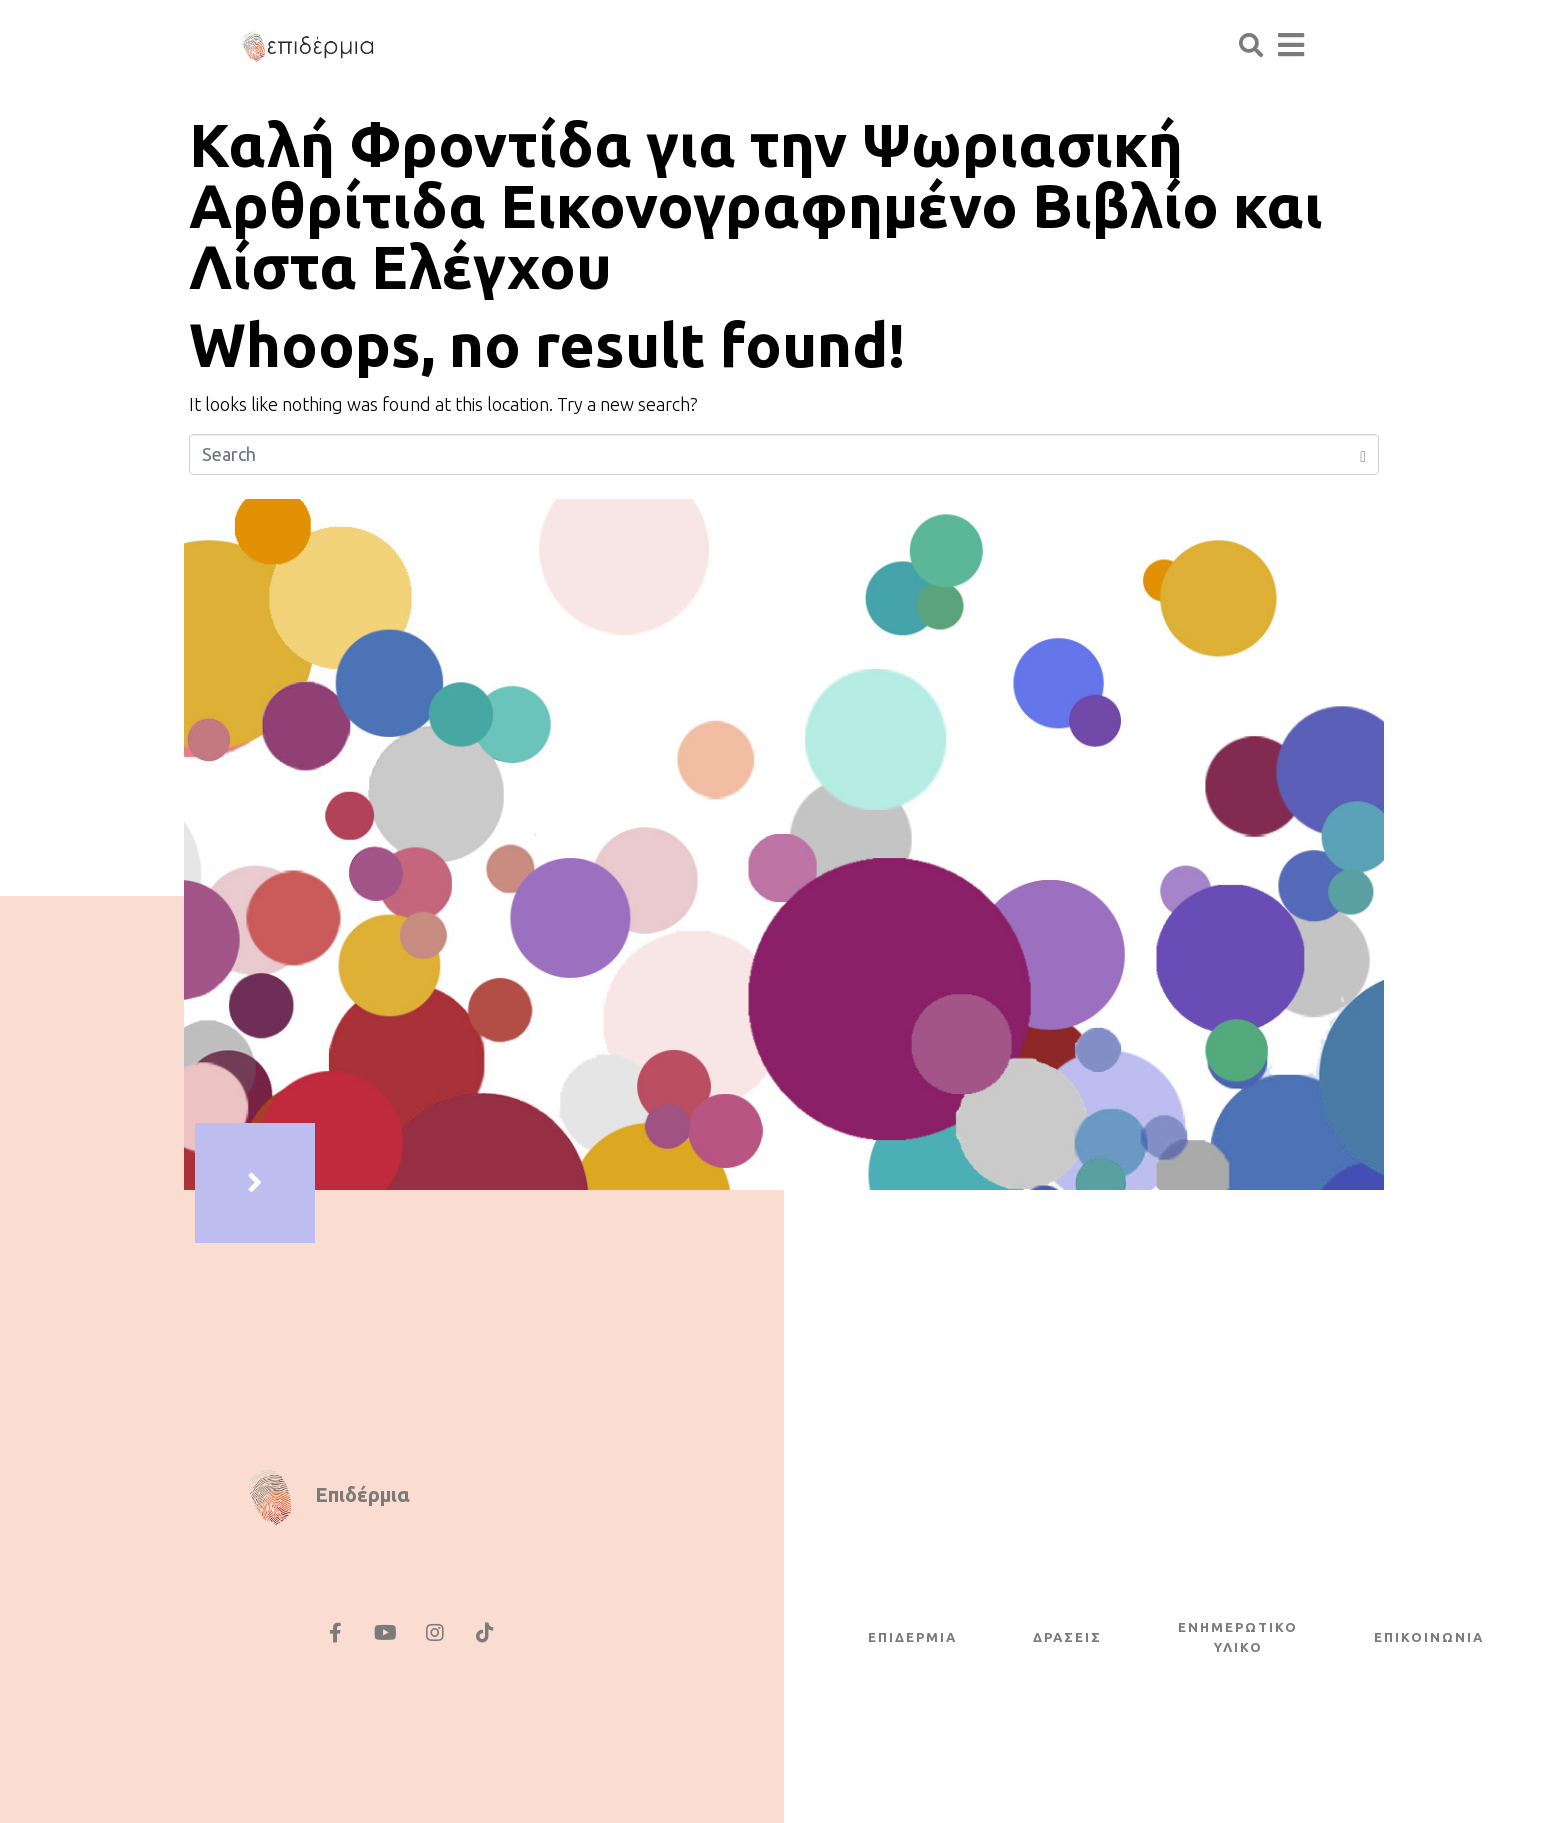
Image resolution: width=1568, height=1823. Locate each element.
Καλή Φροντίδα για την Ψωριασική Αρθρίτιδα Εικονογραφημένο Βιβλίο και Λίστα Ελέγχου (756, 205)
